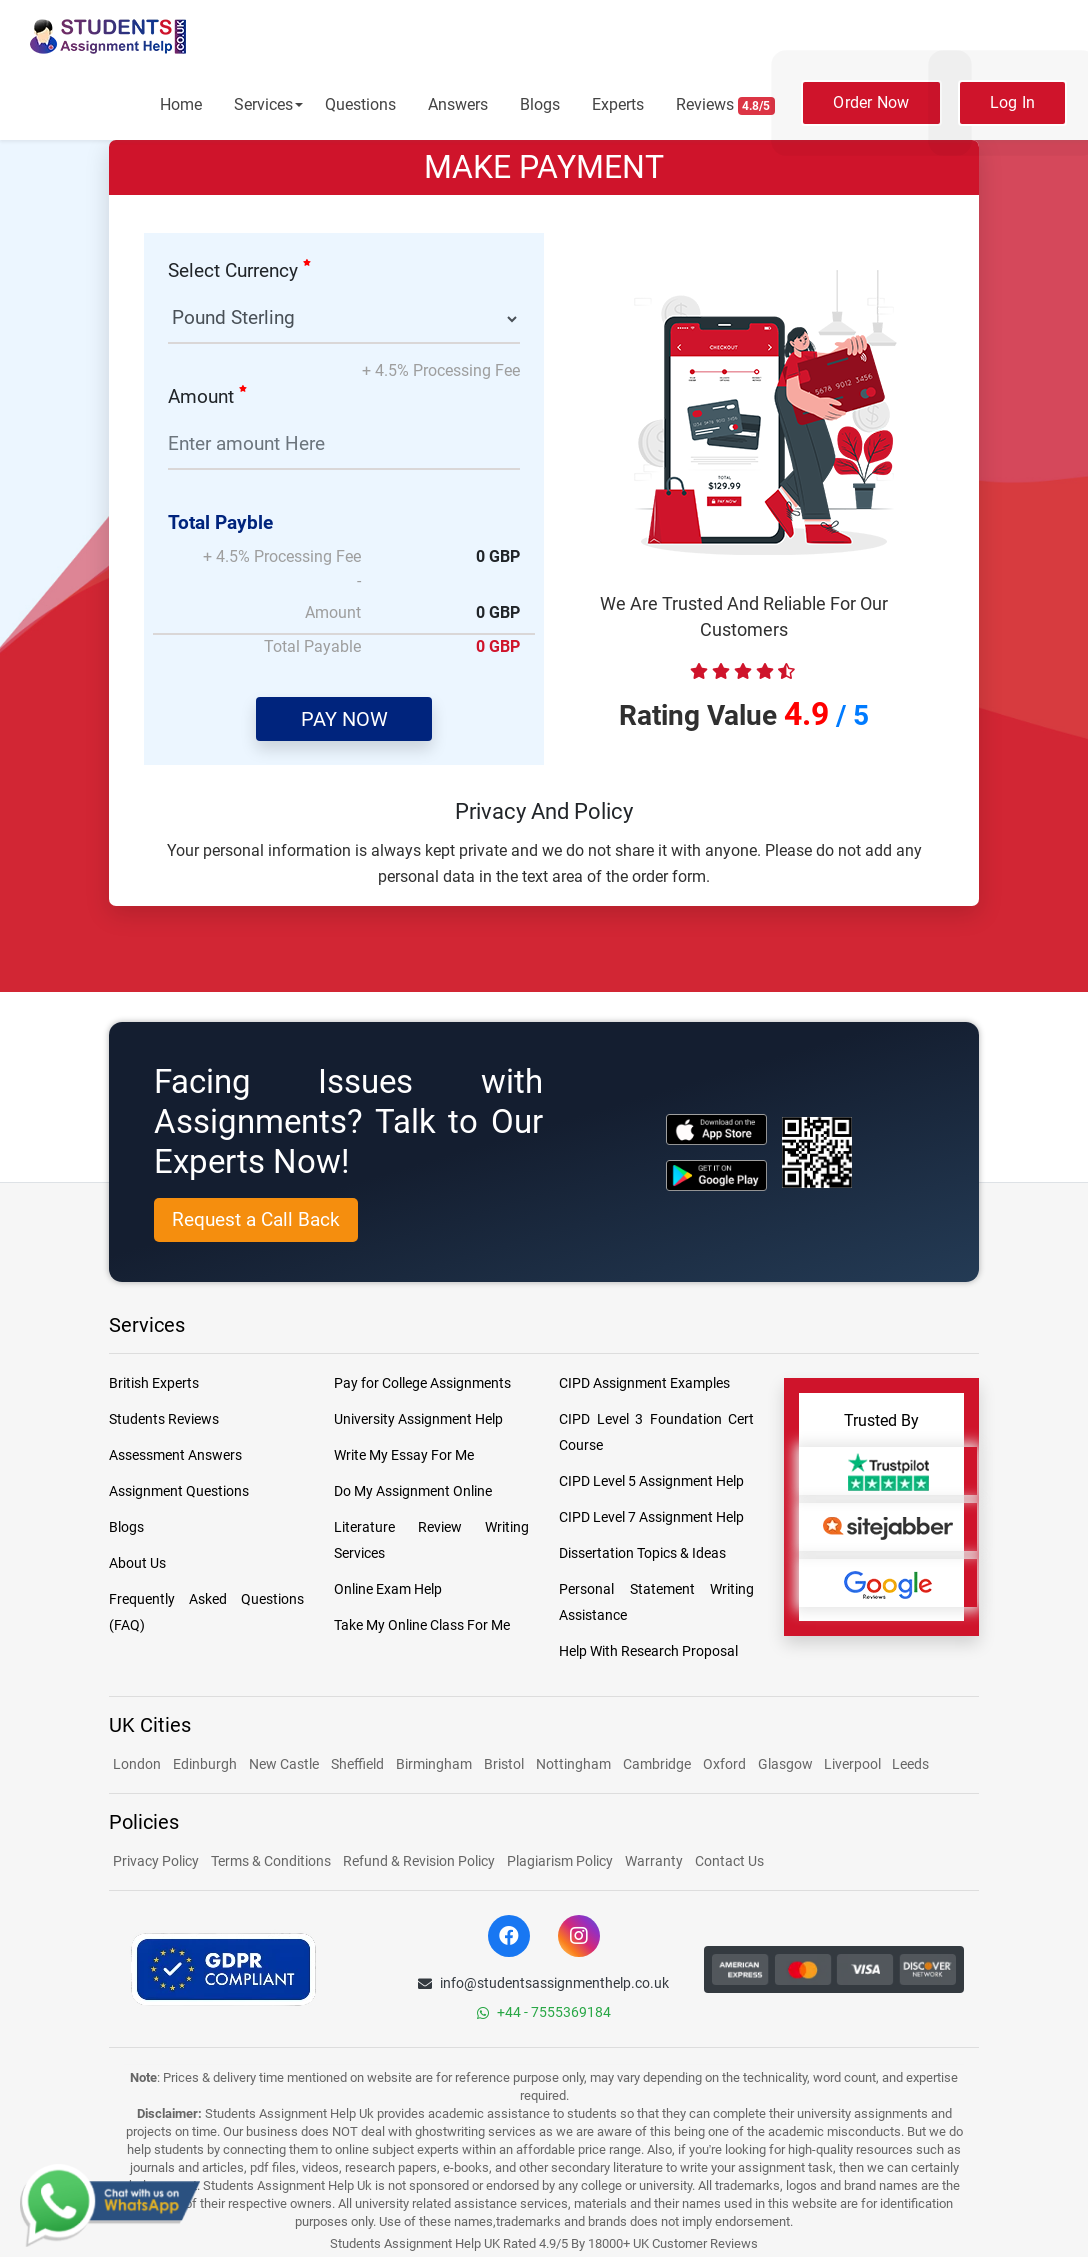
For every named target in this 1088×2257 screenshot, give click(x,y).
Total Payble (220, 522)
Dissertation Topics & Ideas (642, 1553)
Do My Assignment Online (413, 1491)
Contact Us (729, 1861)
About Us (137, 1563)
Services (263, 104)
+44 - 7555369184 (544, 2012)
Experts (618, 104)
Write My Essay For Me (404, 1455)
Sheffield (357, 1764)
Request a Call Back (256, 1219)
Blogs (540, 104)
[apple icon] (716, 1129)
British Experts (154, 1383)
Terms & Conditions (271, 1861)
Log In (1013, 102)
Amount (207, 396)
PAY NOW (344, 719)
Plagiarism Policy (560, 1861)
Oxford (724, 1764)
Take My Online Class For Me (422, 1625)
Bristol (504, 1764)
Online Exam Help (388, 1589)
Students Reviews (164, 1419)
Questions (360, 104)
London (137, 1764)
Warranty (654, 1861)
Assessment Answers (175, 1455)
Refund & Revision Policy (419, 1861)
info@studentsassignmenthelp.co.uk (543, 1983)
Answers (458, 104)
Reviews (726, 105)
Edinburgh (205, 1764)
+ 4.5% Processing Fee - (282, 568)
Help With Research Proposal (648, 1651)
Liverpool (854, 1764)
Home (181, 104)
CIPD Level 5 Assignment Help (651, 1481)
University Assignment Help (418, 1419)
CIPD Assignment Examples (644, 1383)
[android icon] (716, 1175)
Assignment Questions (179, 1491)
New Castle (284, 1764)
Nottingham (573, 1764)
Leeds (910, 1764)
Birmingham (434, 1764)
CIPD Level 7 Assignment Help (651, 1517)
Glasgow (787, 1764)
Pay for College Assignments (422, 1383)
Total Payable (312, 646)
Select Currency (239, 270)
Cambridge (657, 1764)
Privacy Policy (156, 1861)
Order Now (871, 102)
